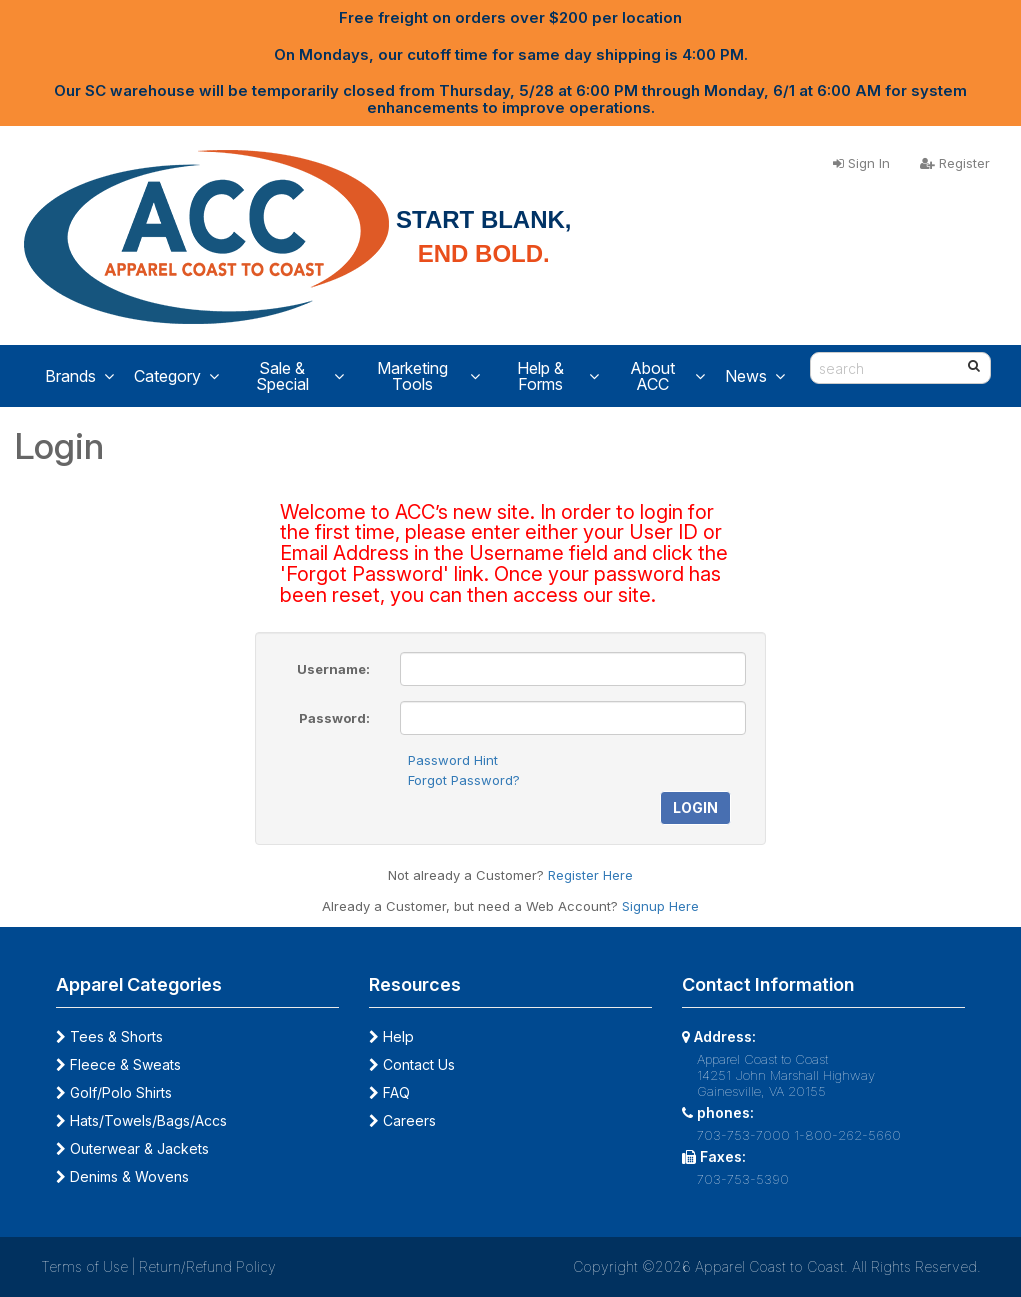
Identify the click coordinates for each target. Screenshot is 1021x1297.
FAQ (389, 1092)
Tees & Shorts (109, 1036)
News (755, 376)
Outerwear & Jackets (132, 1148)
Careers (402, 1120)
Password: (334, 718)
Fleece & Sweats (118, 1064)
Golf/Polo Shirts (114, 1092)
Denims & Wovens (122, 1176)
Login (695, 807)
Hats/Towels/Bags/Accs (141, 1120)
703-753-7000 (743, 1135)
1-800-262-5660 (847, 1135)
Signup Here (660, 906)
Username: (333, 669)
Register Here (590, 875)
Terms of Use (84, 1266)
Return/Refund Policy (207, 1266)
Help (391, 1036)
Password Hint (453, 760)
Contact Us (412, 1064)
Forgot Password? (464, 780)
